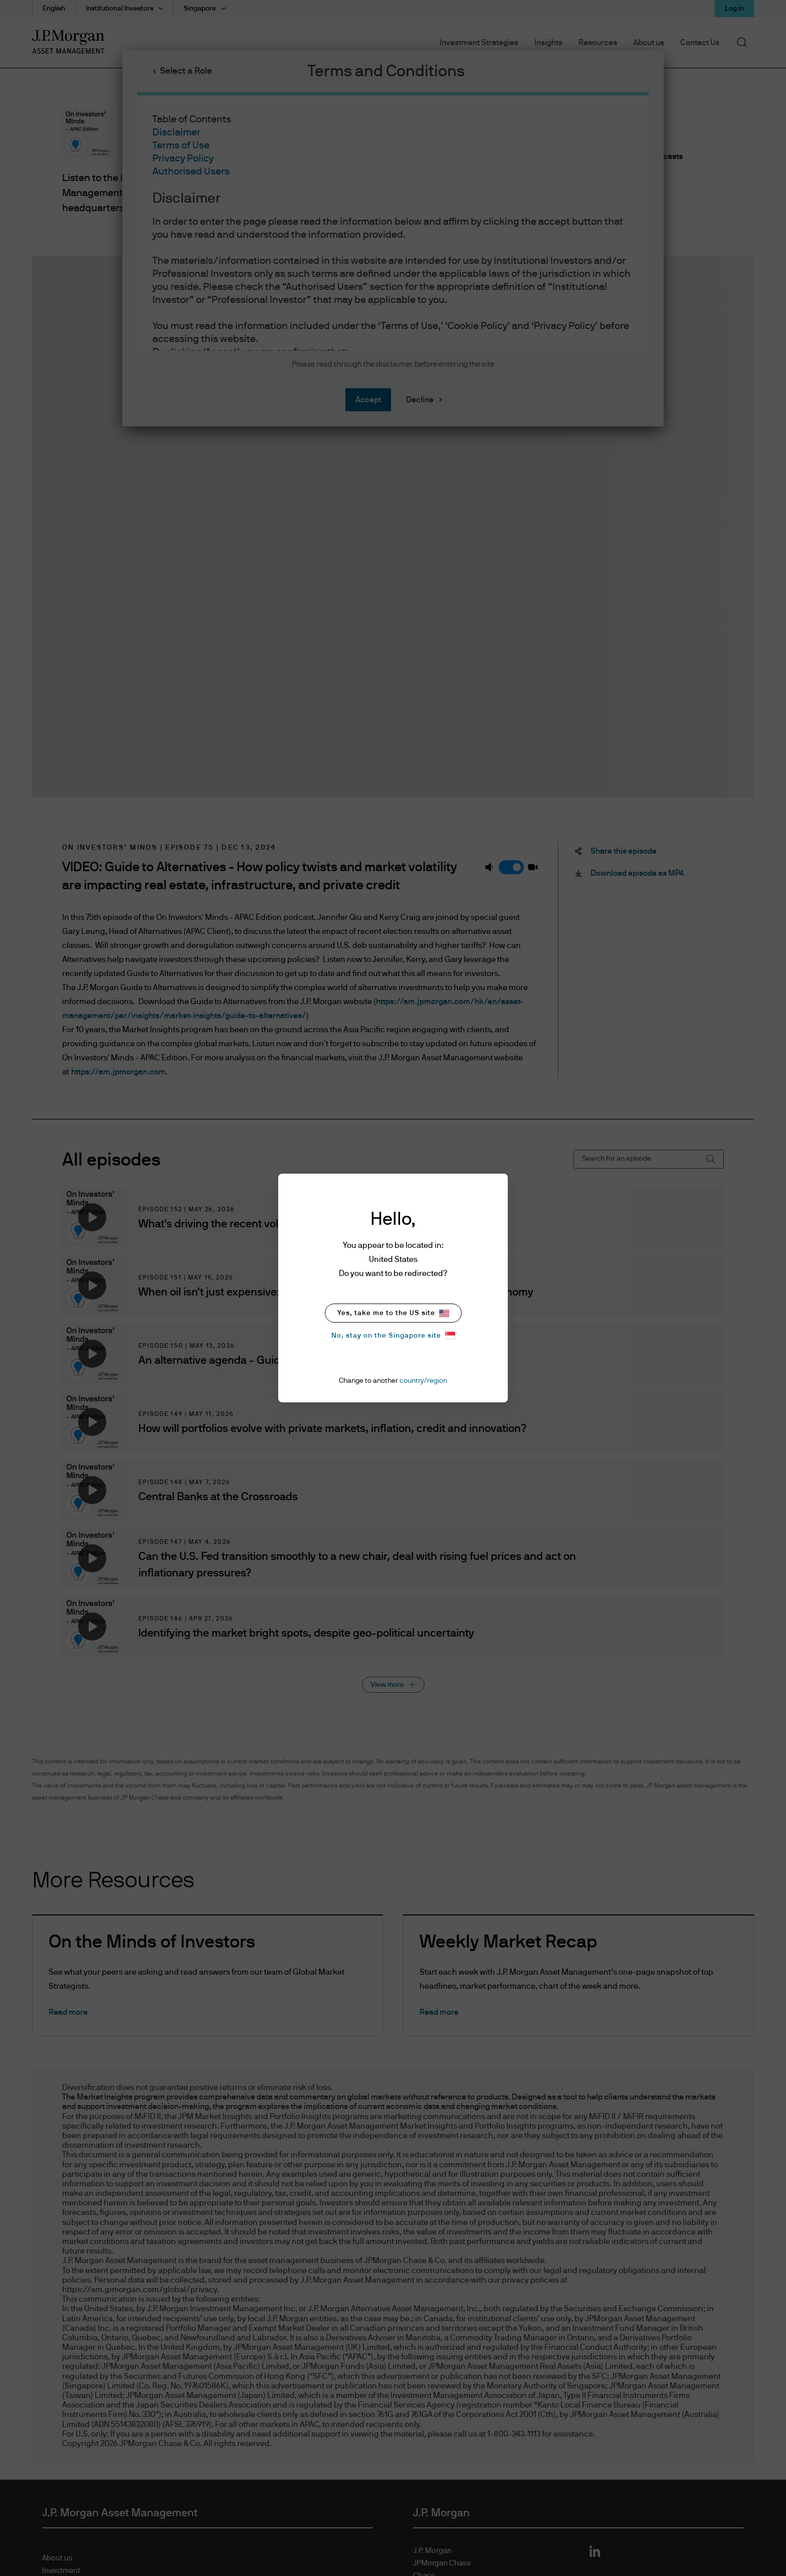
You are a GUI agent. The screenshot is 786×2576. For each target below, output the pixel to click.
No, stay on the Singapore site (393, 1335)
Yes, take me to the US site (393, 1313)
